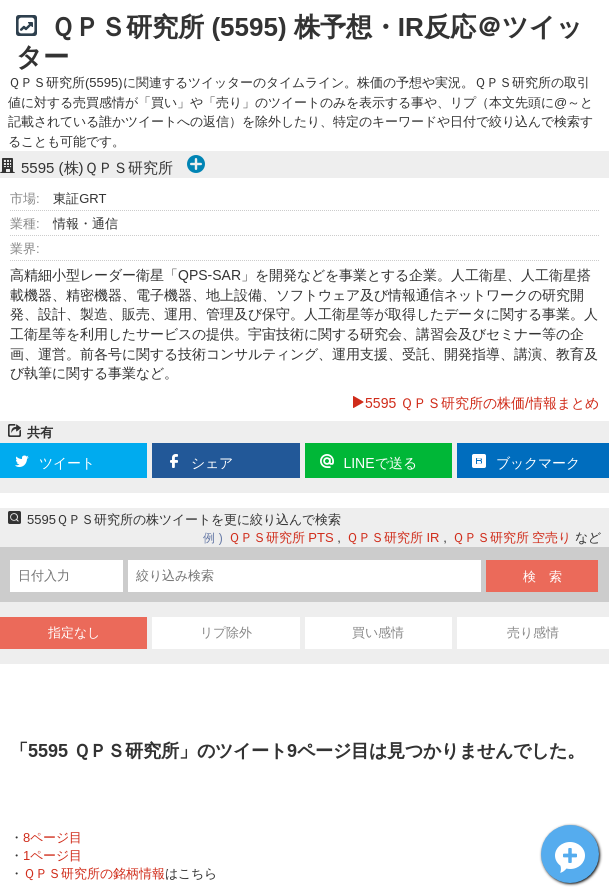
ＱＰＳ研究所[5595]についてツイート (570, 854)
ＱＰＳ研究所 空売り (512, 537)
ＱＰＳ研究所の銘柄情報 (94, 873)
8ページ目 (52, 837)
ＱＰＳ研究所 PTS (281, 537)
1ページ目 (52, 855)
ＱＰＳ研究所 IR (393, 537)
